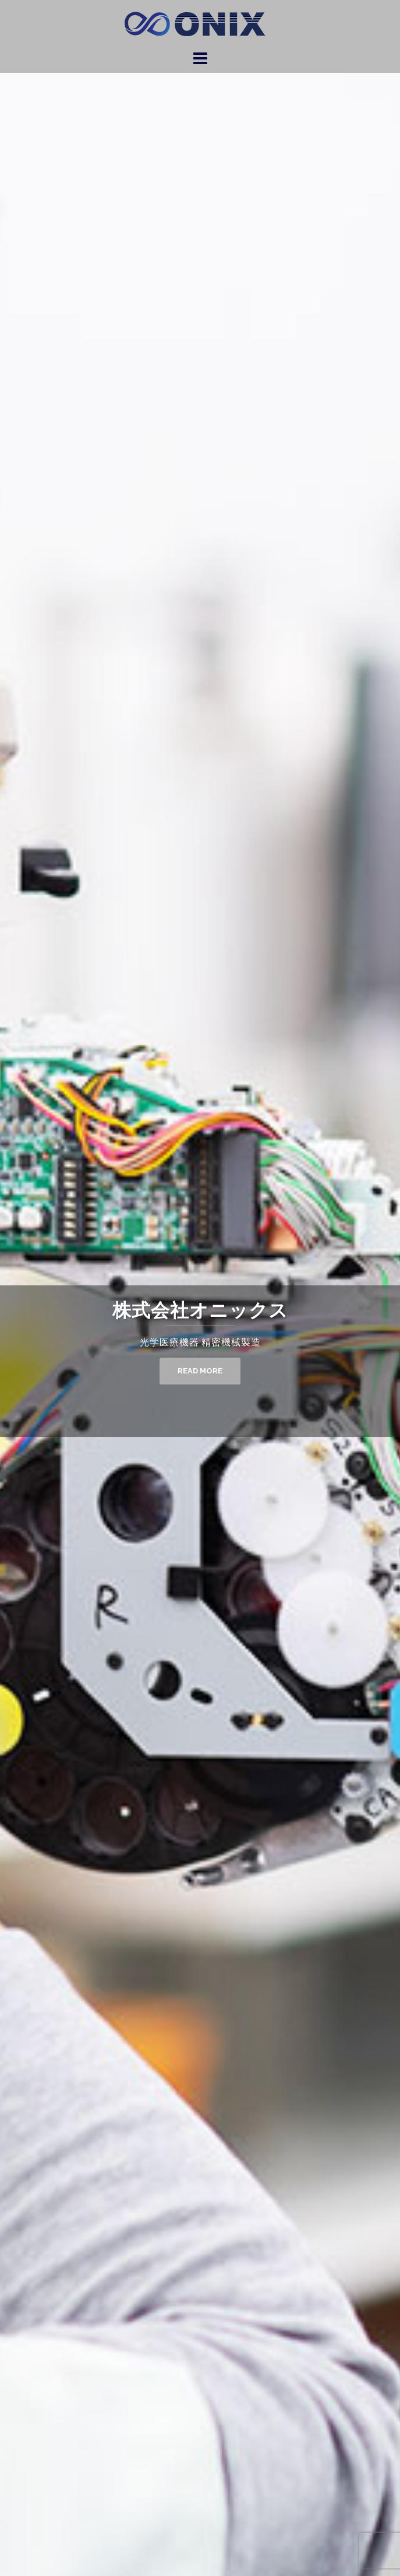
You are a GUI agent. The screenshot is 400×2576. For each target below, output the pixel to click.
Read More (200, 1370)
